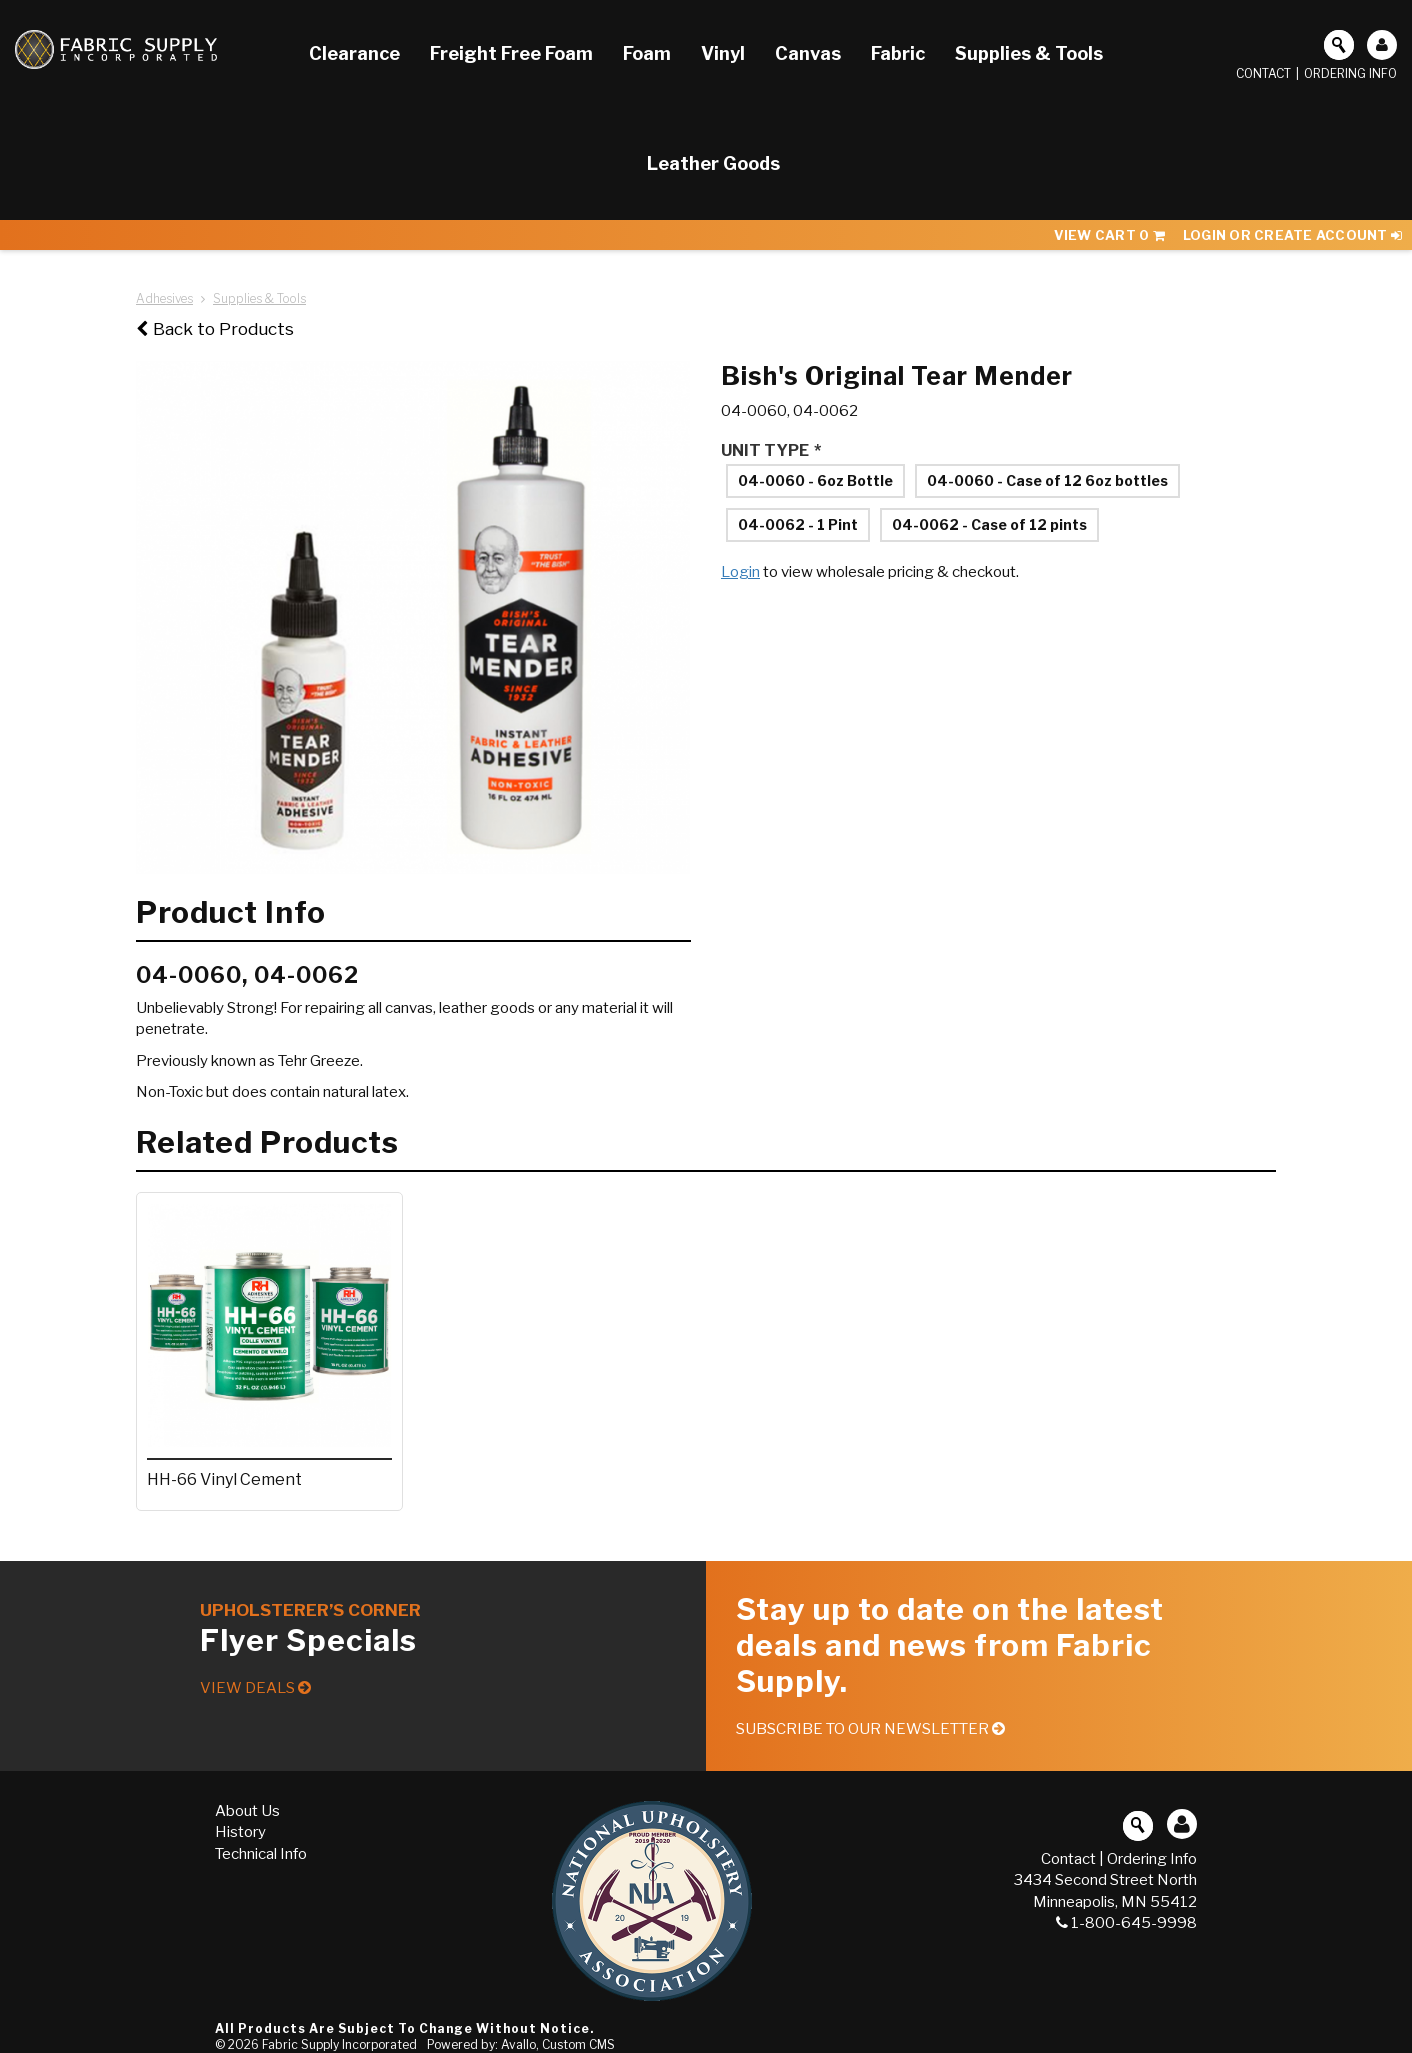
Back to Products (215, 329)
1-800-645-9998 (1126, 1923)
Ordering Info (1350, 73)
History (240, 1832)
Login (740, 572)
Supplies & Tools (259, 298)
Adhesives (164, 298)
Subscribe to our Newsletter (870, 1729)
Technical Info (261, 1854)
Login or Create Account (1292, 235)
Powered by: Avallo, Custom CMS (521, 2044)
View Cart (1109, 235)
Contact (1263, 73)
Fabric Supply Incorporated (339, 2044)
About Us (247, 1811)
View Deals (255, 1688)
